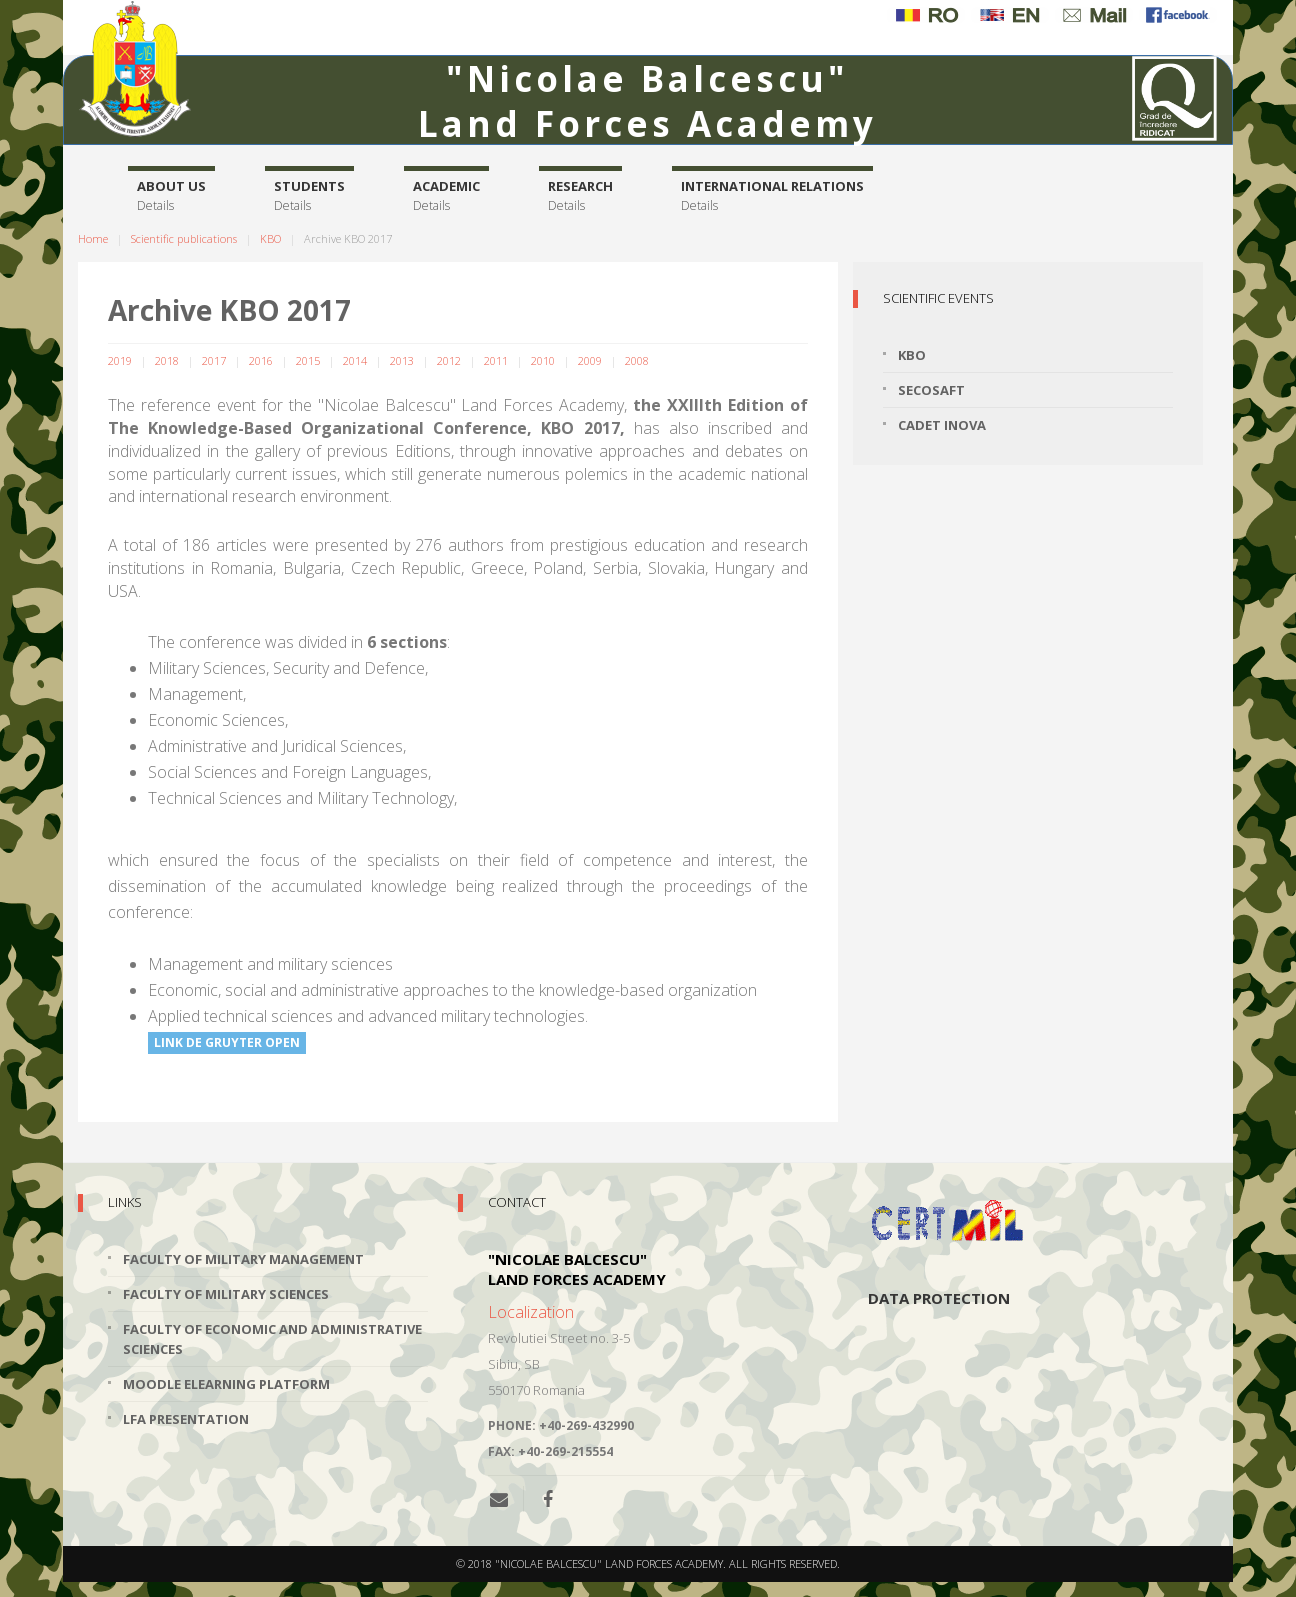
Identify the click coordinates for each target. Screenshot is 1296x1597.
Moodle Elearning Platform (226, 1384)
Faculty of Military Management (243, 1259)
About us (171, 196)
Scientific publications (184, 238)
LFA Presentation (186, 1419)
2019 (120, 360)
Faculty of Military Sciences (226, 1294)
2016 (261, 360)
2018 (167, 360)
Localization (531, 1312)
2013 (402, 360)
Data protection (939, 1298)
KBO (270, 238)
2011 (496, 360)
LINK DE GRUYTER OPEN (227, 1042)
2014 (355, 360)
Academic (446, 196)
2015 (308, 360)
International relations (772, 196)
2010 (543, 360)
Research (580, 196)
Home (93, 238)
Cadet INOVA (942, 425)
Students (309, 196)
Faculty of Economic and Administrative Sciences (272, 1339)
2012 (449, 360)
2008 (637, 360)
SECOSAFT (931, 390)
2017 (214, 360)
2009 (590, 360)
